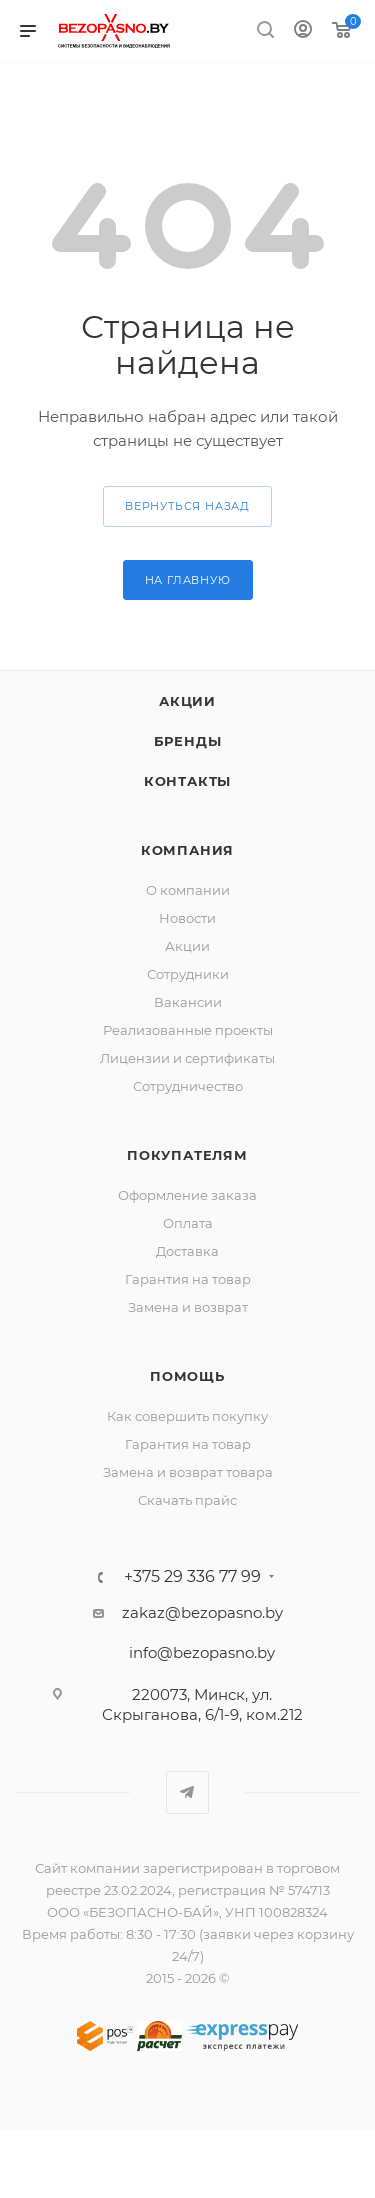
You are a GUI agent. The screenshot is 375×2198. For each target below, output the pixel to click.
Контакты (187, 781)
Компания (187, 850)
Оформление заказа (187, 1195)
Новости (187, 918)
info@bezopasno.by (202, 1652)
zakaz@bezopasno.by (202, 1612)
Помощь (187, 1376)
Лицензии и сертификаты (187, 1058)
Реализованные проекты (188, 1030)
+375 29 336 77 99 (192, 1577)
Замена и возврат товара (188, 1472)
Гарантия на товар (188, 1279)
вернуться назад (187, 506)
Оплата (188, 1223)
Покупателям (187, 1155)
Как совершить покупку (187, 1416)
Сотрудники (188, 974)
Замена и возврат (188, 1307)
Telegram (187, 1792)
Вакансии (188, 1002)
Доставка (187, 1251)
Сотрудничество (188, 1086)
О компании (188, 890)
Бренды (188, 741)
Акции (187, 701)
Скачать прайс (187, 1500)
